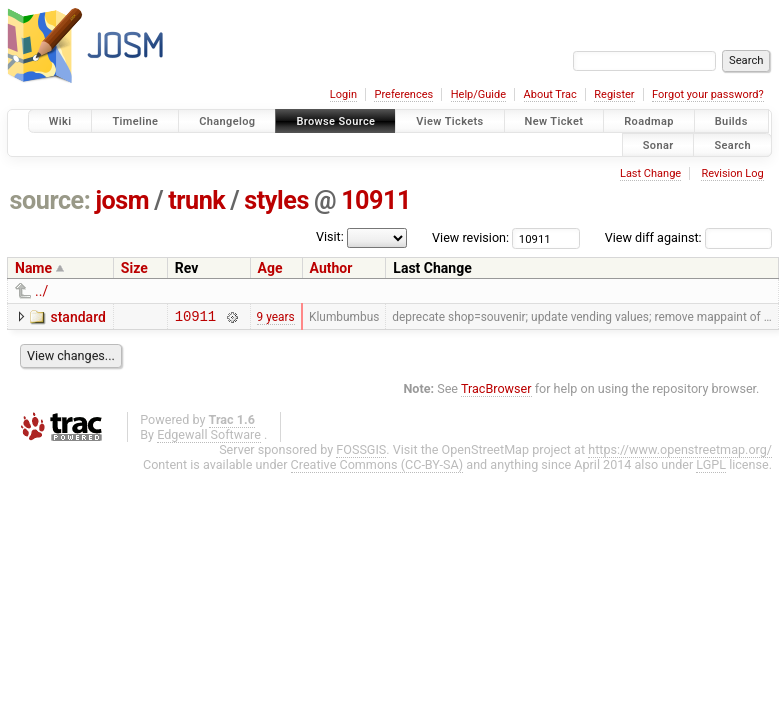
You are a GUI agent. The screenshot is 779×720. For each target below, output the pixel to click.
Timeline (135, 121)
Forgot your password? (708, 94)
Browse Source (335, 121)
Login (343, 94)
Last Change (650, 173)
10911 (376, 200)
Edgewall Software (209, 437)
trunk (196, 200)
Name (33, 268)
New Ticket (554, 121)
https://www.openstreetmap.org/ (680, 452)
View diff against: (688, 237)
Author (331, 268)
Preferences (403, 94)
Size (134, 268)
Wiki (60, 121)
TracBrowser (496, 391)
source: (50, 200)
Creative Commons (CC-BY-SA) (377, 467)
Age (270, 268)
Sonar (658, 144)
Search (732, 144)
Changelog (227, 121)
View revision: (470, 237)
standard (77, 317)
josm (122, 200)
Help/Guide (478, 94)
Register (614, 94)
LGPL (711, 467)
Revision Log (732, 173)
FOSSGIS (361, 452)
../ (41, 291)
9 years (276, 318)
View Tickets (449, 121)
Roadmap (649, 121)
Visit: (330, 236)
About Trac (550, 94)
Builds (731, 121)
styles (276, 200)
